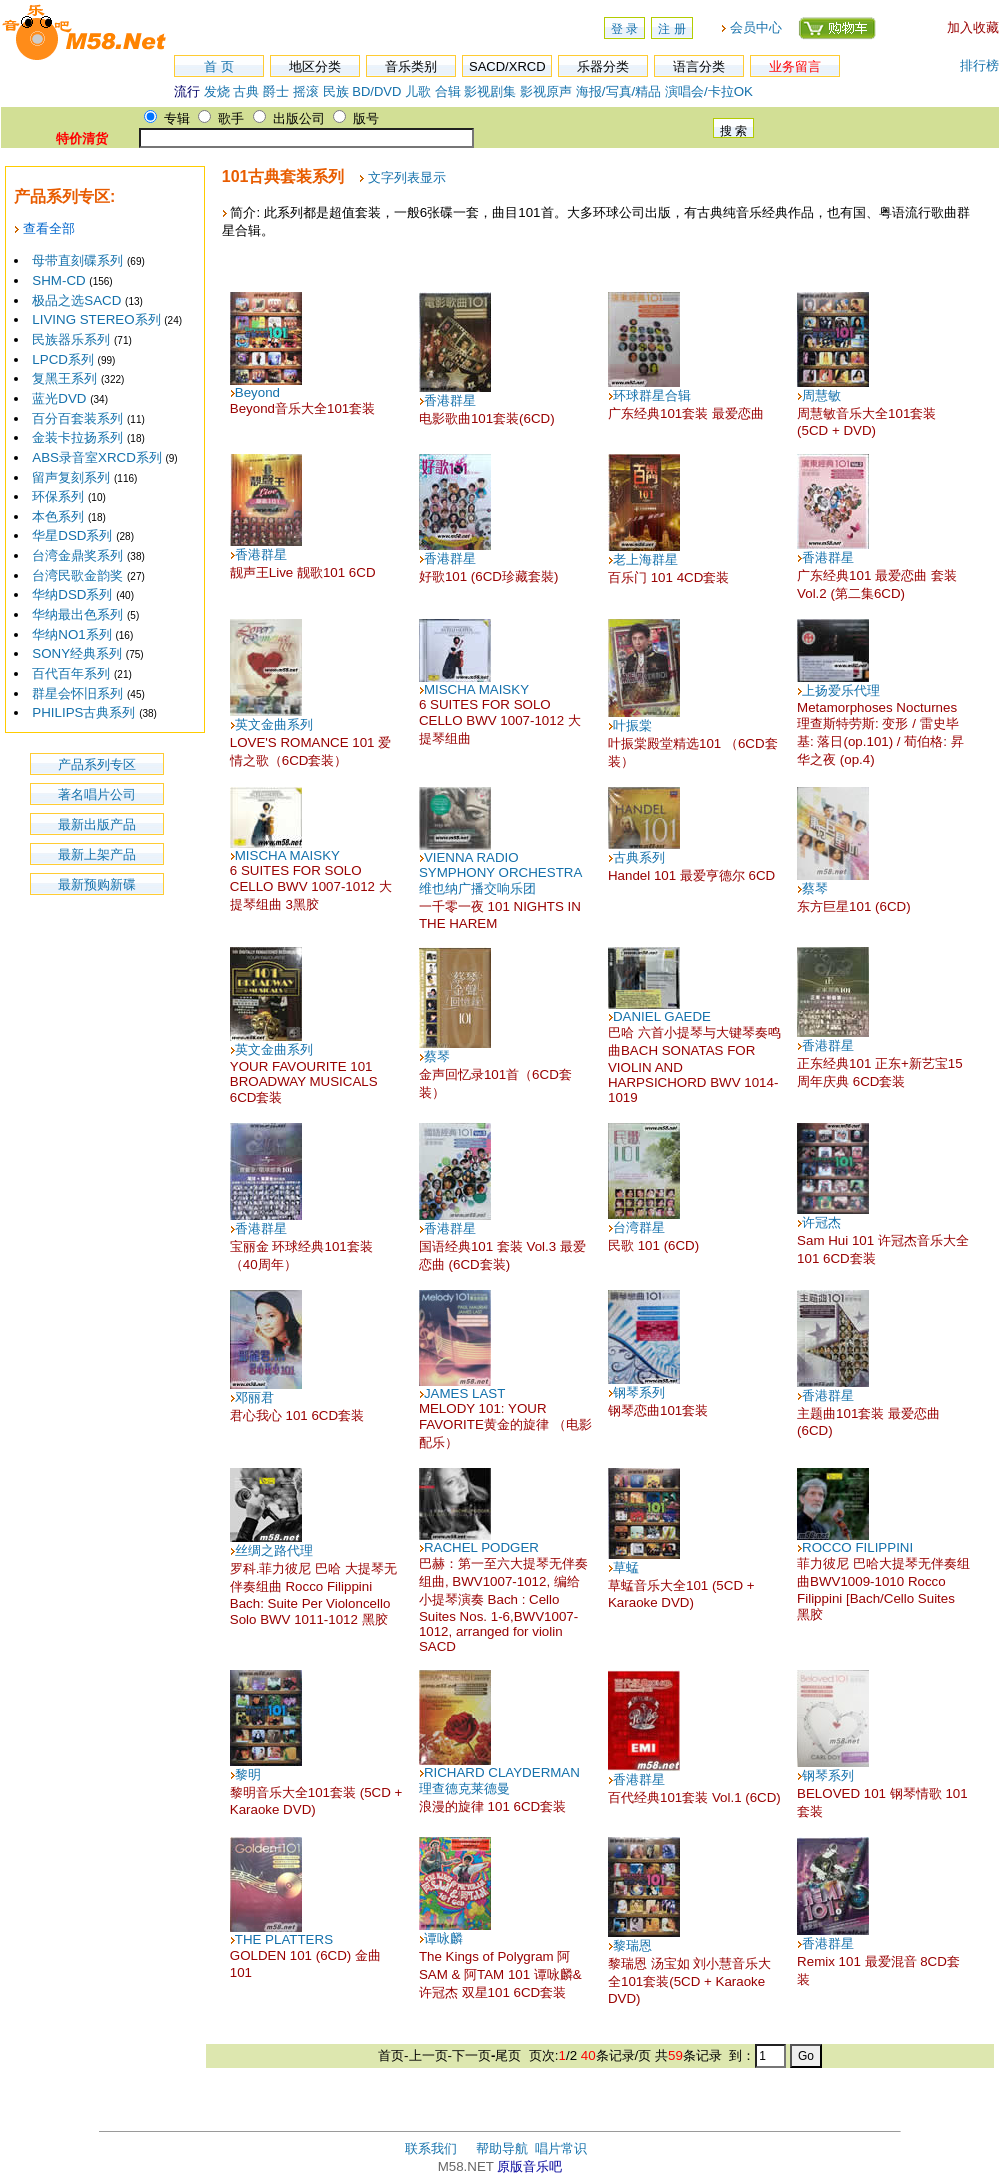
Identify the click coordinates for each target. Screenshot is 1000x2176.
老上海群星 (645, 559)
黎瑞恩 (632, 1945)
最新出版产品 (97, 824)
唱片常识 (561, 2148)
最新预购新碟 (97, 884)
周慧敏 (821, 395)
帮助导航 (502, 2148)
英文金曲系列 (274, 724)
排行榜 (979, 65)
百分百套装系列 (77, 418)
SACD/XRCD (507, 66)
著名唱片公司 (97, 794)
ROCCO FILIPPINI (857, 1547)
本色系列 (58, 516)
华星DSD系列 (72, 535)
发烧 (217, 91)
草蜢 (626, 1567)
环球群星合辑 (652, 395)
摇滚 (308, 91)
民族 (336, 91)
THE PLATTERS (284, 1939)
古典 (246, 91)
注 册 (671, 29)
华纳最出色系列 (77, 614)
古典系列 (639, 857)
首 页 (219, 66)
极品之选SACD (76, 300)
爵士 (276, 91)
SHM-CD (58, 280)
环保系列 (58, 496)
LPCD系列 (63, 359)
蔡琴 (815, 888)
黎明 (248, 1774)
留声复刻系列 (71, 477)
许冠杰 (821, 1222)
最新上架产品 (97, 854)
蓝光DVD (59, 398)
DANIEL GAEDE (662, 1016)
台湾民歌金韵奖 (77, 575)
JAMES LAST (464, 1393)
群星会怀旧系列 (77, 693)
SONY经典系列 (77, 653)
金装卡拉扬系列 (77, 437)
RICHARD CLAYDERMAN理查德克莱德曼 (499, 1780)
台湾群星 (639, 1227)
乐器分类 (603, 66)
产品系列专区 (97, 764)
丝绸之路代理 (274, 1550)
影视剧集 (490, 91)
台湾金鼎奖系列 (77, 555)
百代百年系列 (71, 673)
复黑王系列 (64, 378)
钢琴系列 (639, 1392)
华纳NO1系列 (71, 634)
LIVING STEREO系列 (96, 319)
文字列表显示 (407, 177)
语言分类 (699, 66)
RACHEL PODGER (481, 1547)
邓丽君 (254, 1397)
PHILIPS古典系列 (83, 712)
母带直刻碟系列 (77, 260)
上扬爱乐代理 (841, 690)
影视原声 (546, 91)
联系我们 (431, 2148)
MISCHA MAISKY (476, 689)
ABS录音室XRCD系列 (96, 457)
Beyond (257, 392)
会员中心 (756, 27)
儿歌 (418, 91)
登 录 (624, 29)
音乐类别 (411, 66)
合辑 (448, 91)
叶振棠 (632, 725)
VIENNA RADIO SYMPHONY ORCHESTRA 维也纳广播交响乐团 (500, 873)
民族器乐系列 (71, 339)
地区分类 (315, 66)
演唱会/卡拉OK (709, 91)
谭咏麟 (443, 1938)
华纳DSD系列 (72, 594)
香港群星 (450, 400)
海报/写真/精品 (618, 91)
